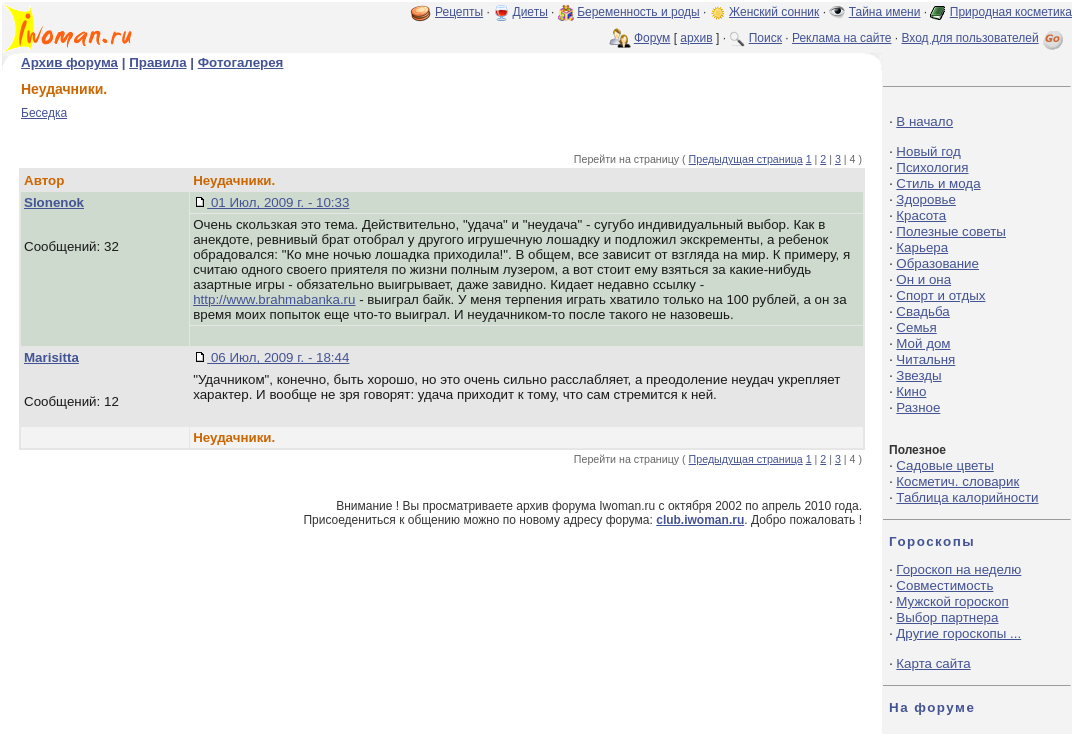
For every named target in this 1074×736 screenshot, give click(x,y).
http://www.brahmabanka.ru (274, 299)
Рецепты (459, 12)
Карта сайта (933, 663)
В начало (924, 121)
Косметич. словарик (957, 481)
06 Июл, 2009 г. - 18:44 (278, 357)
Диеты (530, 12)
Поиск (765, 38)
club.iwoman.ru (700, 520)
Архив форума (69, 62)
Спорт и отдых (940, 295)
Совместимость (944, 585)
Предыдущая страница (746, 159)
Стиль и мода (938, 183)
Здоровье (926, 199)
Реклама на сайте (842, 38)
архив (696, 38)
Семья (916, 327)
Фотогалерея (241, 62)
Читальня (925, 359)
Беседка (44, 113)
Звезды (918, 375)
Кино (911, 391)
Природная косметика (1011, 12)
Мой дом (923, 343)
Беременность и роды (638, 12)
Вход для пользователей (984, 38)
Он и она (923, 279)
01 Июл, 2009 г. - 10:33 (278, 202)
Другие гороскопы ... (958, 633)
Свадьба (922, 311)
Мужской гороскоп (952, 601)
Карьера (922, 247)
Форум (652, 38)
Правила (157, 62)
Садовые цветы (944, 465)
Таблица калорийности (967, 497)
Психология (932, 167)
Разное (918, 407)
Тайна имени (885, 12)
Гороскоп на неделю (958, 569)
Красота (921, 215)
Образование (937, 263)
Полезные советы (951, 231)
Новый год (928, 151)
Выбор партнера (947, 617)
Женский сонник (774, 12)
